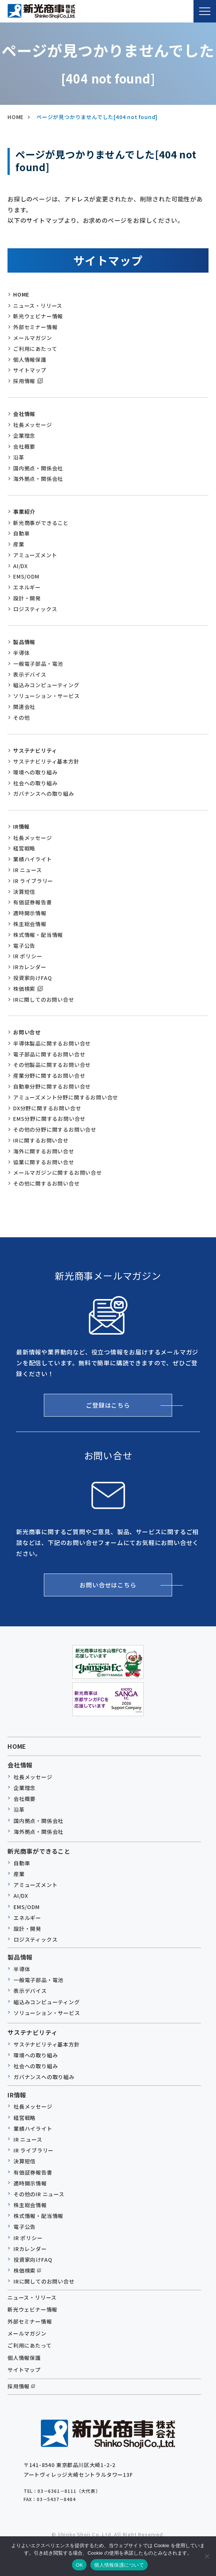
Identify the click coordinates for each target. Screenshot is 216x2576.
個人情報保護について (119, 2565)
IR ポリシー (27, 956)
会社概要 (24, 446)
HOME (21, 294)
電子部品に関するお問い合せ (49, 1054)
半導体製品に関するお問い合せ (52, 1043)
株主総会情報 (29, 923)
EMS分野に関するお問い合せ (49, 1118)
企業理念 (24, 435)
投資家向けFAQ (32, 977)
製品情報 (24, 641)
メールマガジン (32, 337)
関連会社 (24, 706)
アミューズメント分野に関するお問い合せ (65, 1097)
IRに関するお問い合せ (41, 1140)
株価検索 (24, 988)
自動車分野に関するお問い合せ (52, 1086)
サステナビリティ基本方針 (46, 761)
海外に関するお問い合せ (43, 1151)
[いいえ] (206, 2556)
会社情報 (24, 413)
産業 (18, 544)
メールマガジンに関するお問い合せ (57, 1172)
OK (79, 2565)
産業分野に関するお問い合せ (49, 1075)
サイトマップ (29, 370)
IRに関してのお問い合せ (43, 999)
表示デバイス (29, 674)
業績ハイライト (32, 859)
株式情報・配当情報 (38, 934)
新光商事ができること (41, 522)
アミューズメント (35, 555)
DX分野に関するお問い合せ (47, 1108)
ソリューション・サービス (46, 695)
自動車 (21, 533)
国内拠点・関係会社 (38, 468)
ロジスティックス (35, 609)
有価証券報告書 (32, 902)
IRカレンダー (29, 967)
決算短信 (24, 891)
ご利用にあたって (35, 348)
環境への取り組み (35, 772)
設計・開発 (27, 598)
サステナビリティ (35, 750)
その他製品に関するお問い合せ (52, 1064)
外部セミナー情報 (35, 327)
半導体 (21, 652)
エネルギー (27, 587)
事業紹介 (24, 511)
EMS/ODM (26, 576)
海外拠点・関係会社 (38, 478)
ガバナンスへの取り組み (43, 793)
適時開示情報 (29, 913)
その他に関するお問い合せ (46, 1183)
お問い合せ (27, 1032)
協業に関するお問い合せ (43, 1162)
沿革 (18, 457)
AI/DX (20, 565)
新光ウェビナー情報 (38, 316)
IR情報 (21, 826)
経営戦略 (24, 848)
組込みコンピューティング (46, 685)
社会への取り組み (35, 783)
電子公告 (24, 945)
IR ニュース (27, 870)
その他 (21, 717)
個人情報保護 (29, 359)
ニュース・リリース (37, 305)
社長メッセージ (32, 424)
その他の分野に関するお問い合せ (54, 1129)
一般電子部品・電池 (38, 663)
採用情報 (24, 380)
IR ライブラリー (33, 880)
